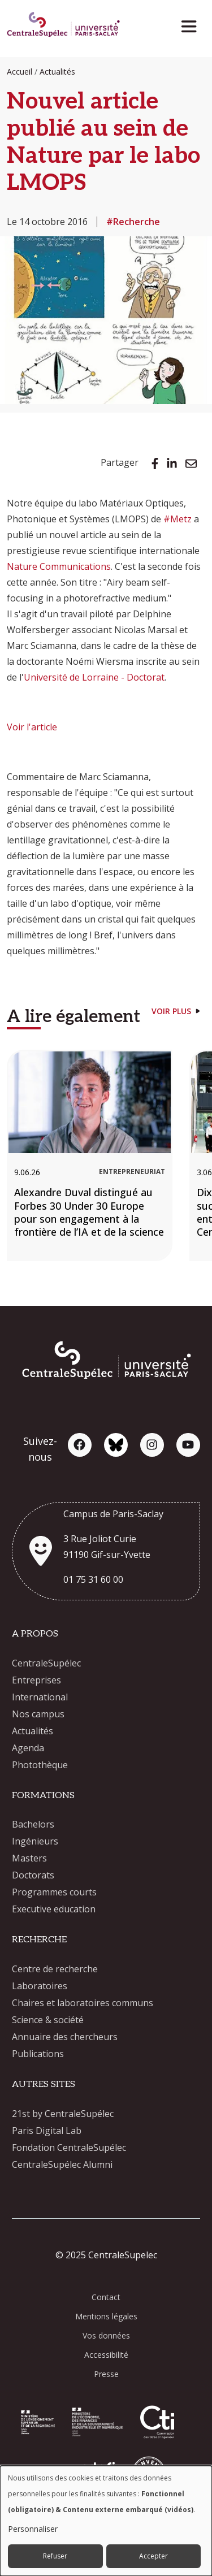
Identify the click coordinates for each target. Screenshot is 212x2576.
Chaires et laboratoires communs (82, 2003)
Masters (29, 1858)
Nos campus (38, 1714)
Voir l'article (32, 727)
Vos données (106, 2335)
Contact (106, 2297)
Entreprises (36, 1680)
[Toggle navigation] (192, 23)
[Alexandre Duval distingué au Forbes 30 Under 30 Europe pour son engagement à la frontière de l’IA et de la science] (89, 1155)
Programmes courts (54, 1892)
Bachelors (33, 1824)
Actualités (57, 71)
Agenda (28, 1748)
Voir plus (171, 1011)
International (40, 1697)
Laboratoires (39, 1986)
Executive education (54, 1909)
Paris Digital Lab (46, 2130)
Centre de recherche (55, 1969)
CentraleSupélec (46, 1663)
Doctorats (33, 1875)
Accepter (153, 2556)
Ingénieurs (35, 1841)
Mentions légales (106, 2316)
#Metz (177, 519)
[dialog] (106, 2521)
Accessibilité (106, 2354)
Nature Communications (59, 566)
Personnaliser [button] (33, 2528)
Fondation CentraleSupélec (69, 2147)
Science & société (48, 2020)
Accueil (19, 71)
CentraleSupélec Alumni (62, 2164)
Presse (106, 2374)
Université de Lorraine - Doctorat (94, 677)
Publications (38, 2053)
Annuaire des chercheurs (65, 2037)
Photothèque (40, 1765)
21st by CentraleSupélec (63, 2113)
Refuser (55, 2556)
